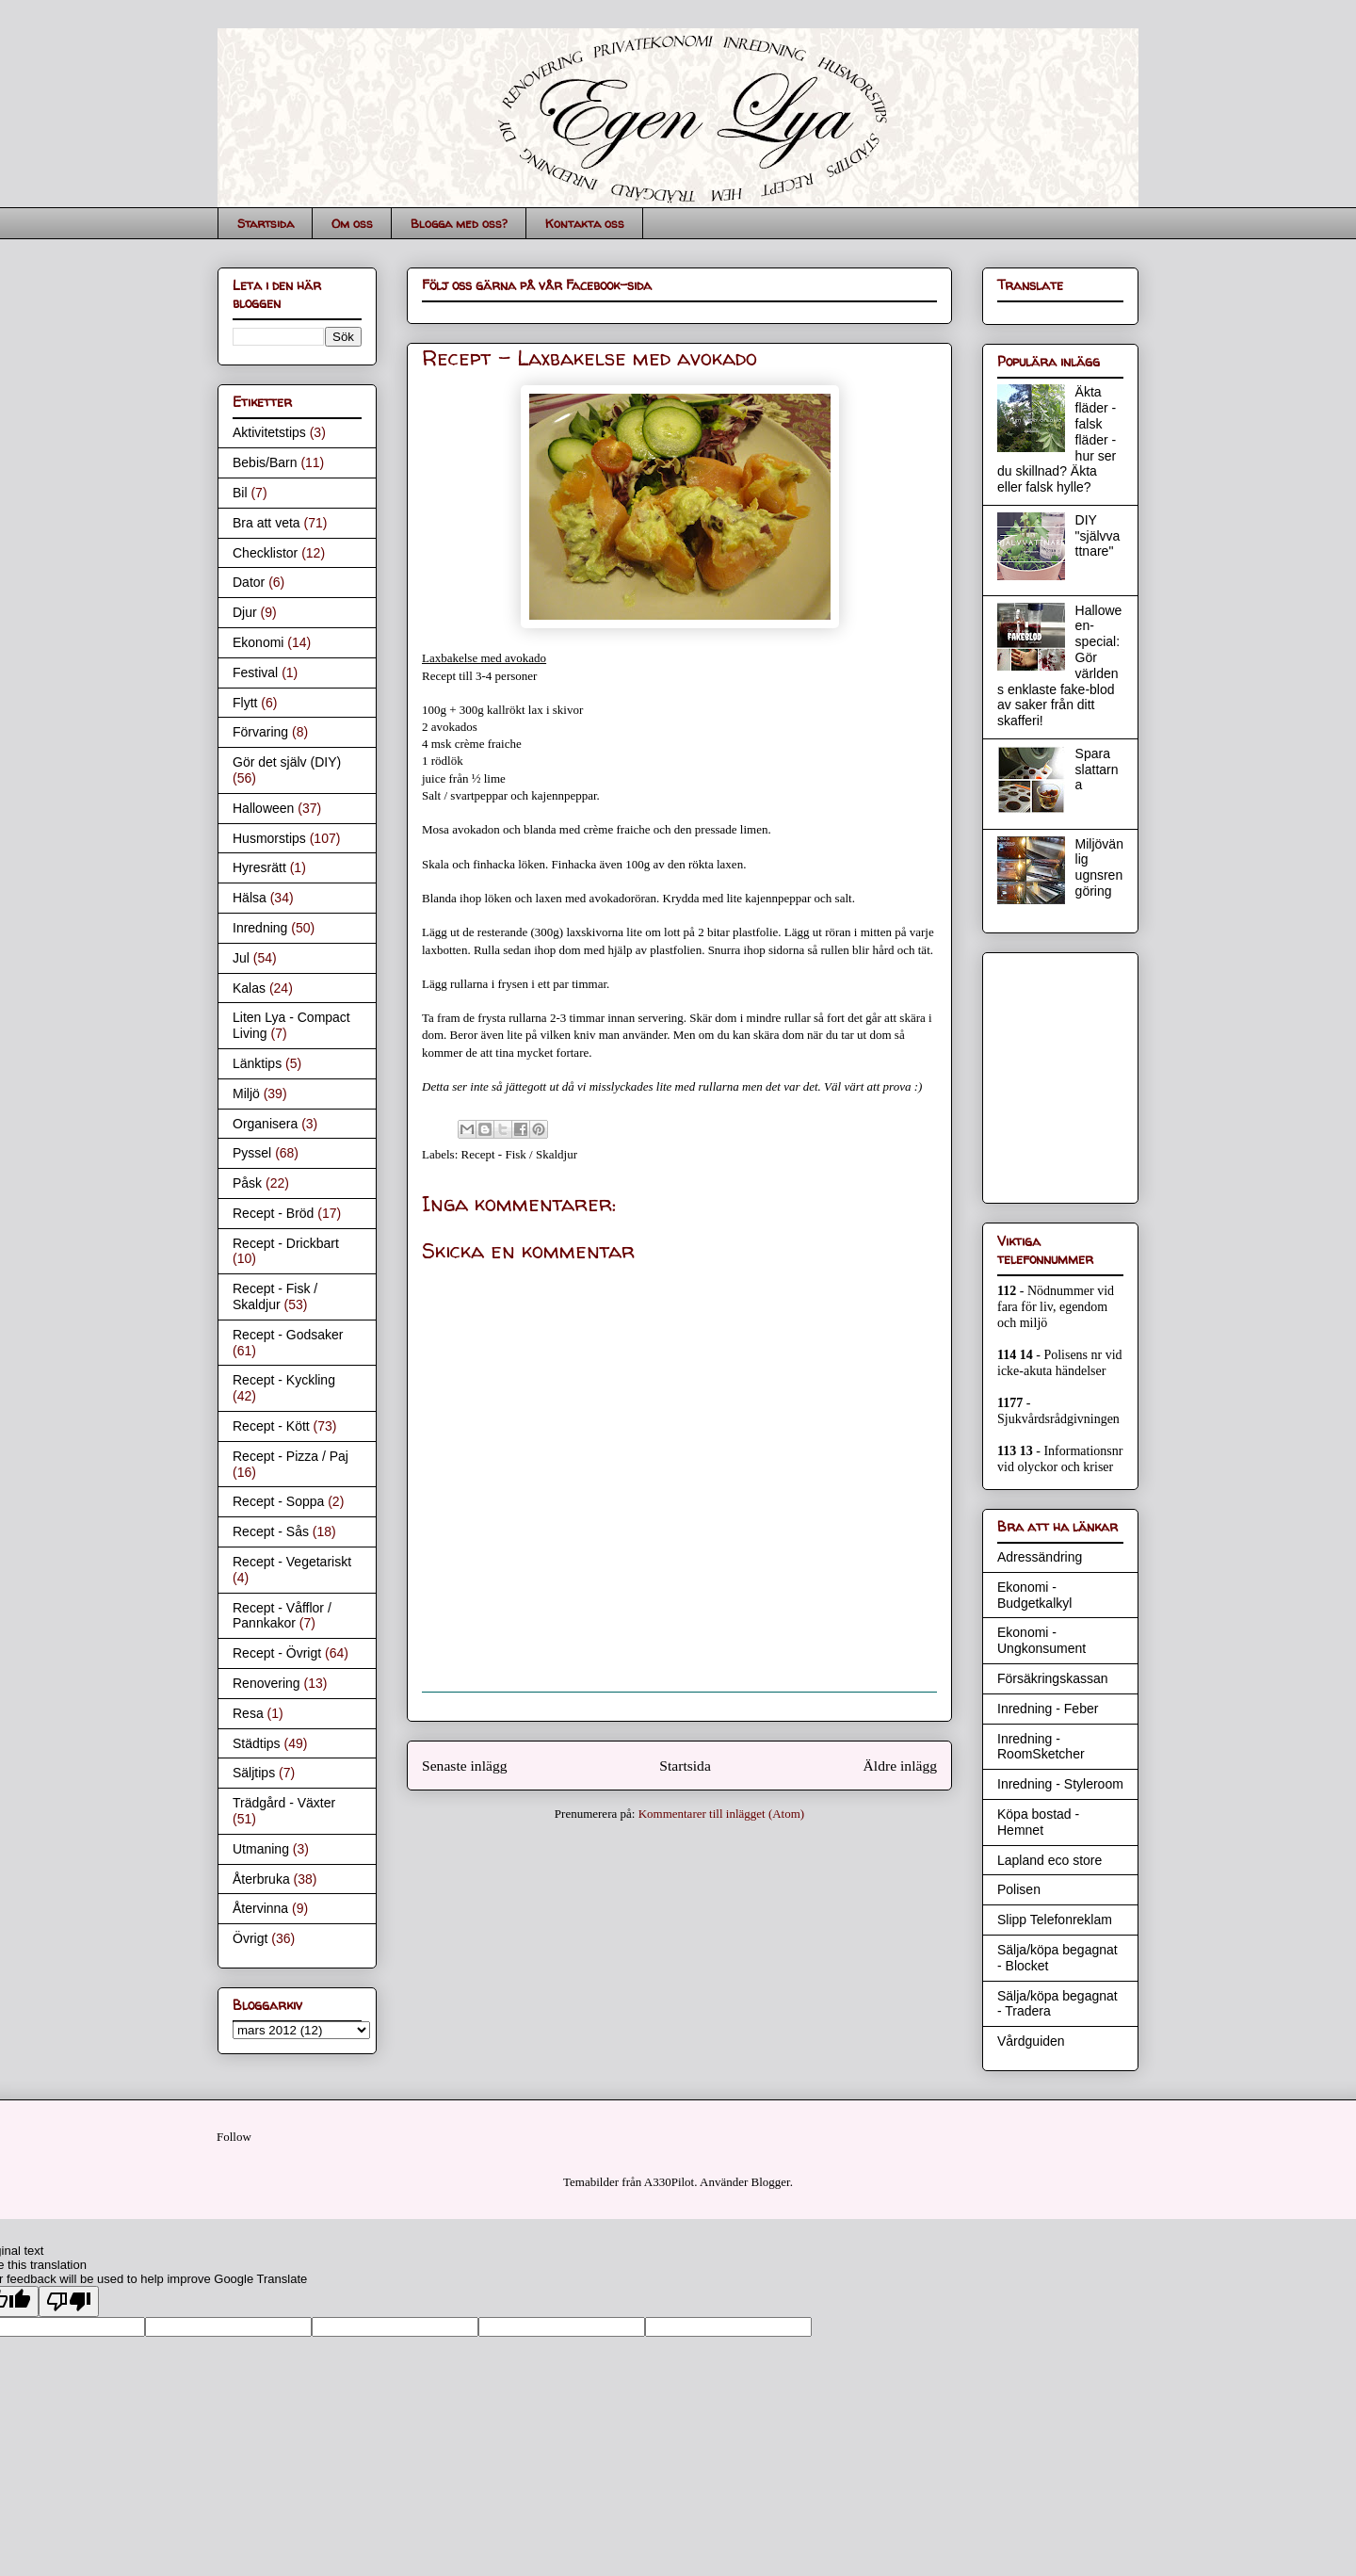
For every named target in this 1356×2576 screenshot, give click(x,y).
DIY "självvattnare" (1098, 535)
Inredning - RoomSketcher (1041, 1746)
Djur (245, 612)
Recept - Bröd (273, 1213)
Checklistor (265, 552)
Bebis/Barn (265, 462)
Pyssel (252, 1152)
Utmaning (261, 1848)
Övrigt (250, 1938)
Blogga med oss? (459, 223)
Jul (241, 957)
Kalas (249, 988)
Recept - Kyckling (284, 1379)
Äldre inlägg (900, 1766)
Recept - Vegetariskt (292, 1561)
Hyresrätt (259, 867)
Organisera (265, 1123)
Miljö (246, 1093)
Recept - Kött (271, 1426)
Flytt (245, 702)
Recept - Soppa (278, 1501)
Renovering (266, 1683)
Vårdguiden (1031, 2041)
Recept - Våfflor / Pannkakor (282, 1615)
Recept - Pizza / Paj (290, 1456)
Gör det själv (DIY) (287, 762)
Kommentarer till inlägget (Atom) (721, 1813)
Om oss (352, 223)
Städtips (257, 1743)
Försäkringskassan (1052, 1678)
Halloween (263, 808)
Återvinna (260, 1908)
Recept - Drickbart (286, 1243)
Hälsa (249, 897)
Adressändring (1039, 1556)
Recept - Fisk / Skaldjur (519, 1154)
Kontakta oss (584, 223)
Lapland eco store (1049, 1860)
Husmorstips (269, 838)
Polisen (1019, 1889)
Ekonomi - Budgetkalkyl (1034, 1595)
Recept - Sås (271, 1531)
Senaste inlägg (465, 1766)
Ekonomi (258, 642)
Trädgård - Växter (284, 1802)
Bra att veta (266, 522)
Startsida (265, 223)
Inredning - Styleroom (1060, 1783)
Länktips (257, 1063)
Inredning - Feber (1047, 1708)
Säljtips (254, 1772)
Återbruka (261, 1879)
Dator (249, 582)
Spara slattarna (1097, 769)
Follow (234, 2137)
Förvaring (260, 731)
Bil (240, 492)
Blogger (770, 2182)
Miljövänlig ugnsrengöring (1099, 867)
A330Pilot (669, 2182)
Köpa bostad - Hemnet (1038, 1822)
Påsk (247, 1183)
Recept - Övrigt (277, 1653)
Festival (255, 672)
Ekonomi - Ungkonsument (1041, 1640)
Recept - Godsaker (288, 1334)
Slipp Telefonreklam (1054, 1919)
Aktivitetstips (269, 432)
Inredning (260, 927)
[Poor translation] (69, 2301)
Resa (248, 1713)
